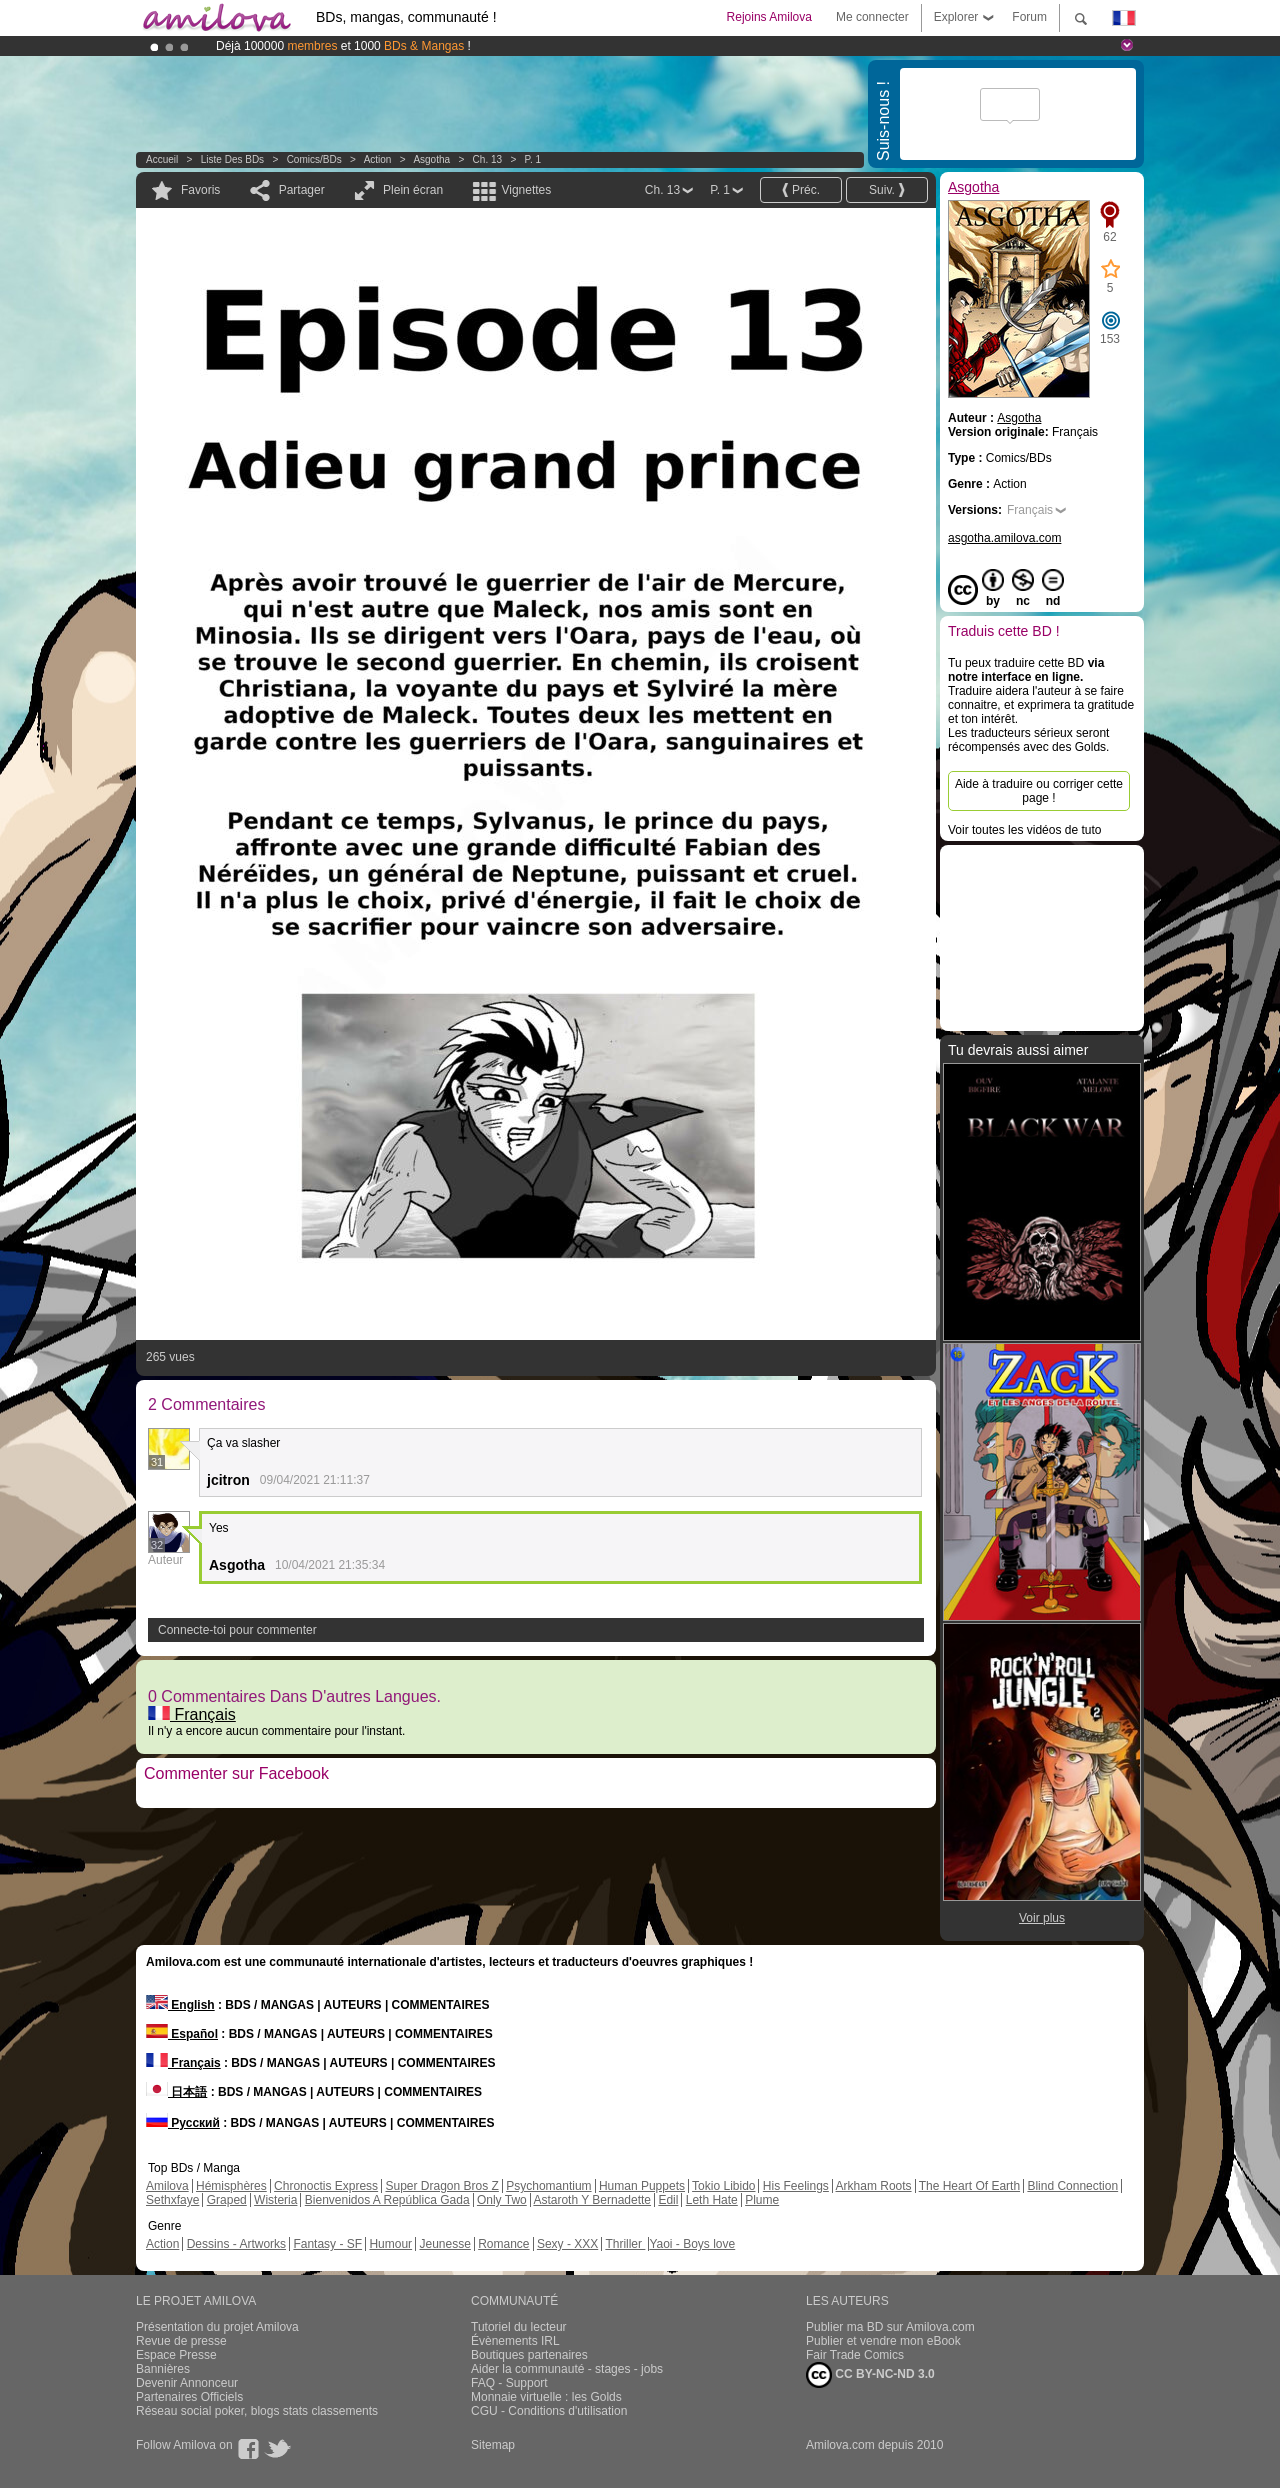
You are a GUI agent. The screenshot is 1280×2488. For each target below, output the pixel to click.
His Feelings (796, 2186)
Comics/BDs (314, 159)
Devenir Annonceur (187, 2383)
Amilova (167, 2186)
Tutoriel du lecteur (519, 2327)
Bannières (163, 2369)
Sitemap (493, 2445)
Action (378, 159)
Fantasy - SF (327, 2244)
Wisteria (275, 2200)
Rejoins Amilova (769, 17)
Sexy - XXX (567, 2244)
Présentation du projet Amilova (217, 2327)
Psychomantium (548, 2186)
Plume (762, 2200)
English (180, 2005)
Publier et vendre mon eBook (883, 2341)
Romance (503, 2244)
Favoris (200, 190)
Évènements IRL (515, 2341)
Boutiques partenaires (529, 2355)
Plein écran (413, 190)
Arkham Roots (874, 2186)
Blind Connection (1072, 2186)
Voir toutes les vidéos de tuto (1024, 830)
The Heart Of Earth (969, 2186)
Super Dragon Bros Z (441, 2186)
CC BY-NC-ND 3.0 (870, 2375)
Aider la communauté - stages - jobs (567, 2369)
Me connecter (872, 17)
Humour (390, 2244)
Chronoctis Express (326, 2186)
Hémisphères (231, 2186)
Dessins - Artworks (236, 2244)
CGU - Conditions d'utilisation (549, 2411)
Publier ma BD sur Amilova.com (890, 2327)
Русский (183, 2123)
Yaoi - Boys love (692, 2244)
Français (192, 1714)
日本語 (176, 2092)
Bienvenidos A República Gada (387, 2200)
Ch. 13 (487, 159)
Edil (668, 2200)
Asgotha (431, 159)
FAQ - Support (509, 2383)
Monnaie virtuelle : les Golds (546, 2397)
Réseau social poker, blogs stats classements (257, 2411)
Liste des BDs (232, 159)
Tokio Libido (723, 2186)
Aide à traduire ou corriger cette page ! (1039, 791)
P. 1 (533, 159)
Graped (227, 2200)
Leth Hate (712, 2200)
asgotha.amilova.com (1004, 538)
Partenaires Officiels (189, 2397)
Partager (302, 190)
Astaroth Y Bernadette (592, 2200)
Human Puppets (642, 2186)
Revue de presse (181, 2341)
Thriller (625, 2244)
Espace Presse (176, 2355)
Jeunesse (444, 2244)
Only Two (502, 2200)
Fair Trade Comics (855, 2355)
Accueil (162, 159)
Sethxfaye (172, 2200)
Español (182, 2034)
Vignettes (526, 190)
